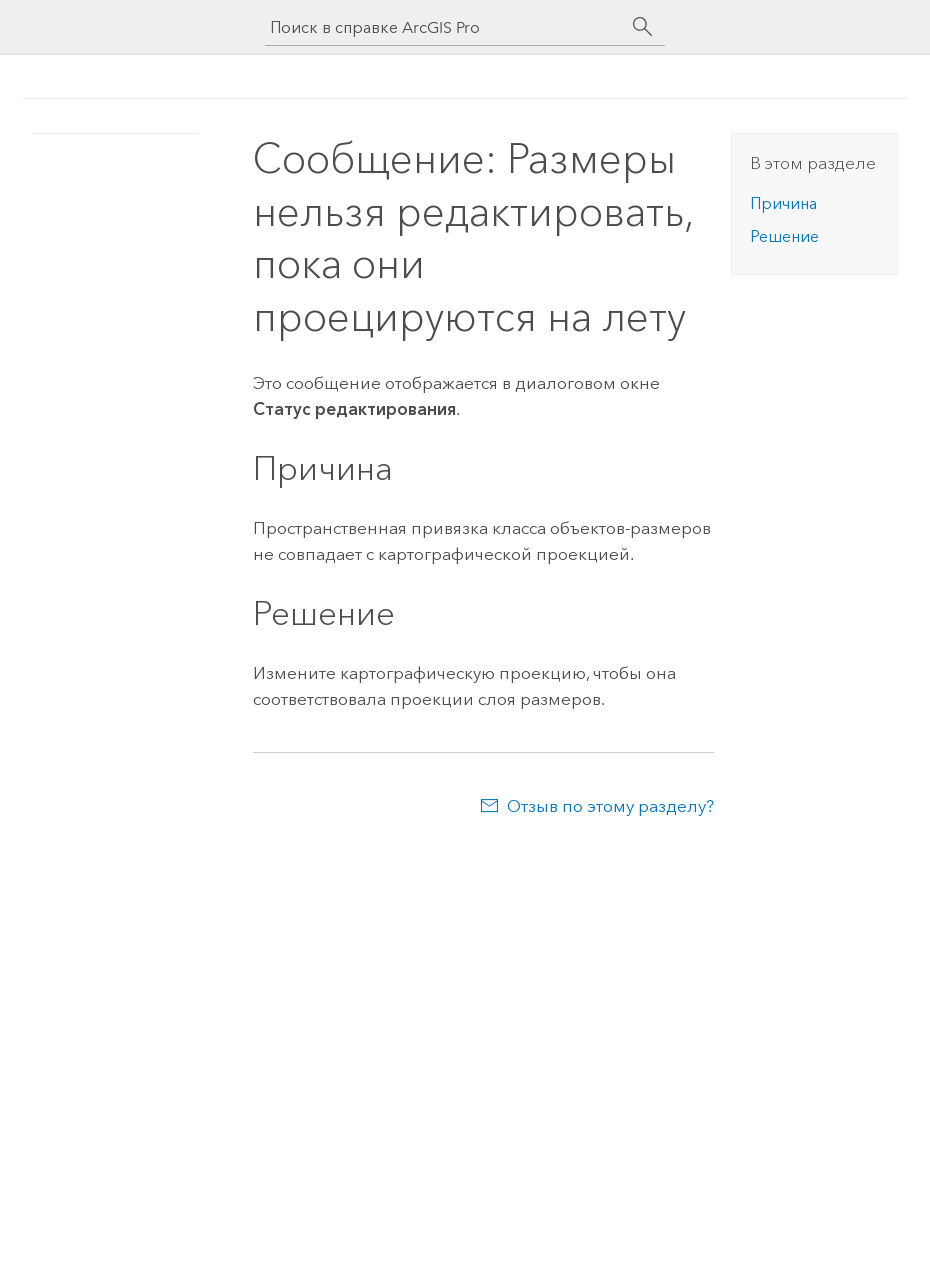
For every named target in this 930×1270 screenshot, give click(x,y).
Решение (784, 236)
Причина (783, 203)
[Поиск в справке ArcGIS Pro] (445, 27)
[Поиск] (643, 27)
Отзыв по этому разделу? (610, 806)
